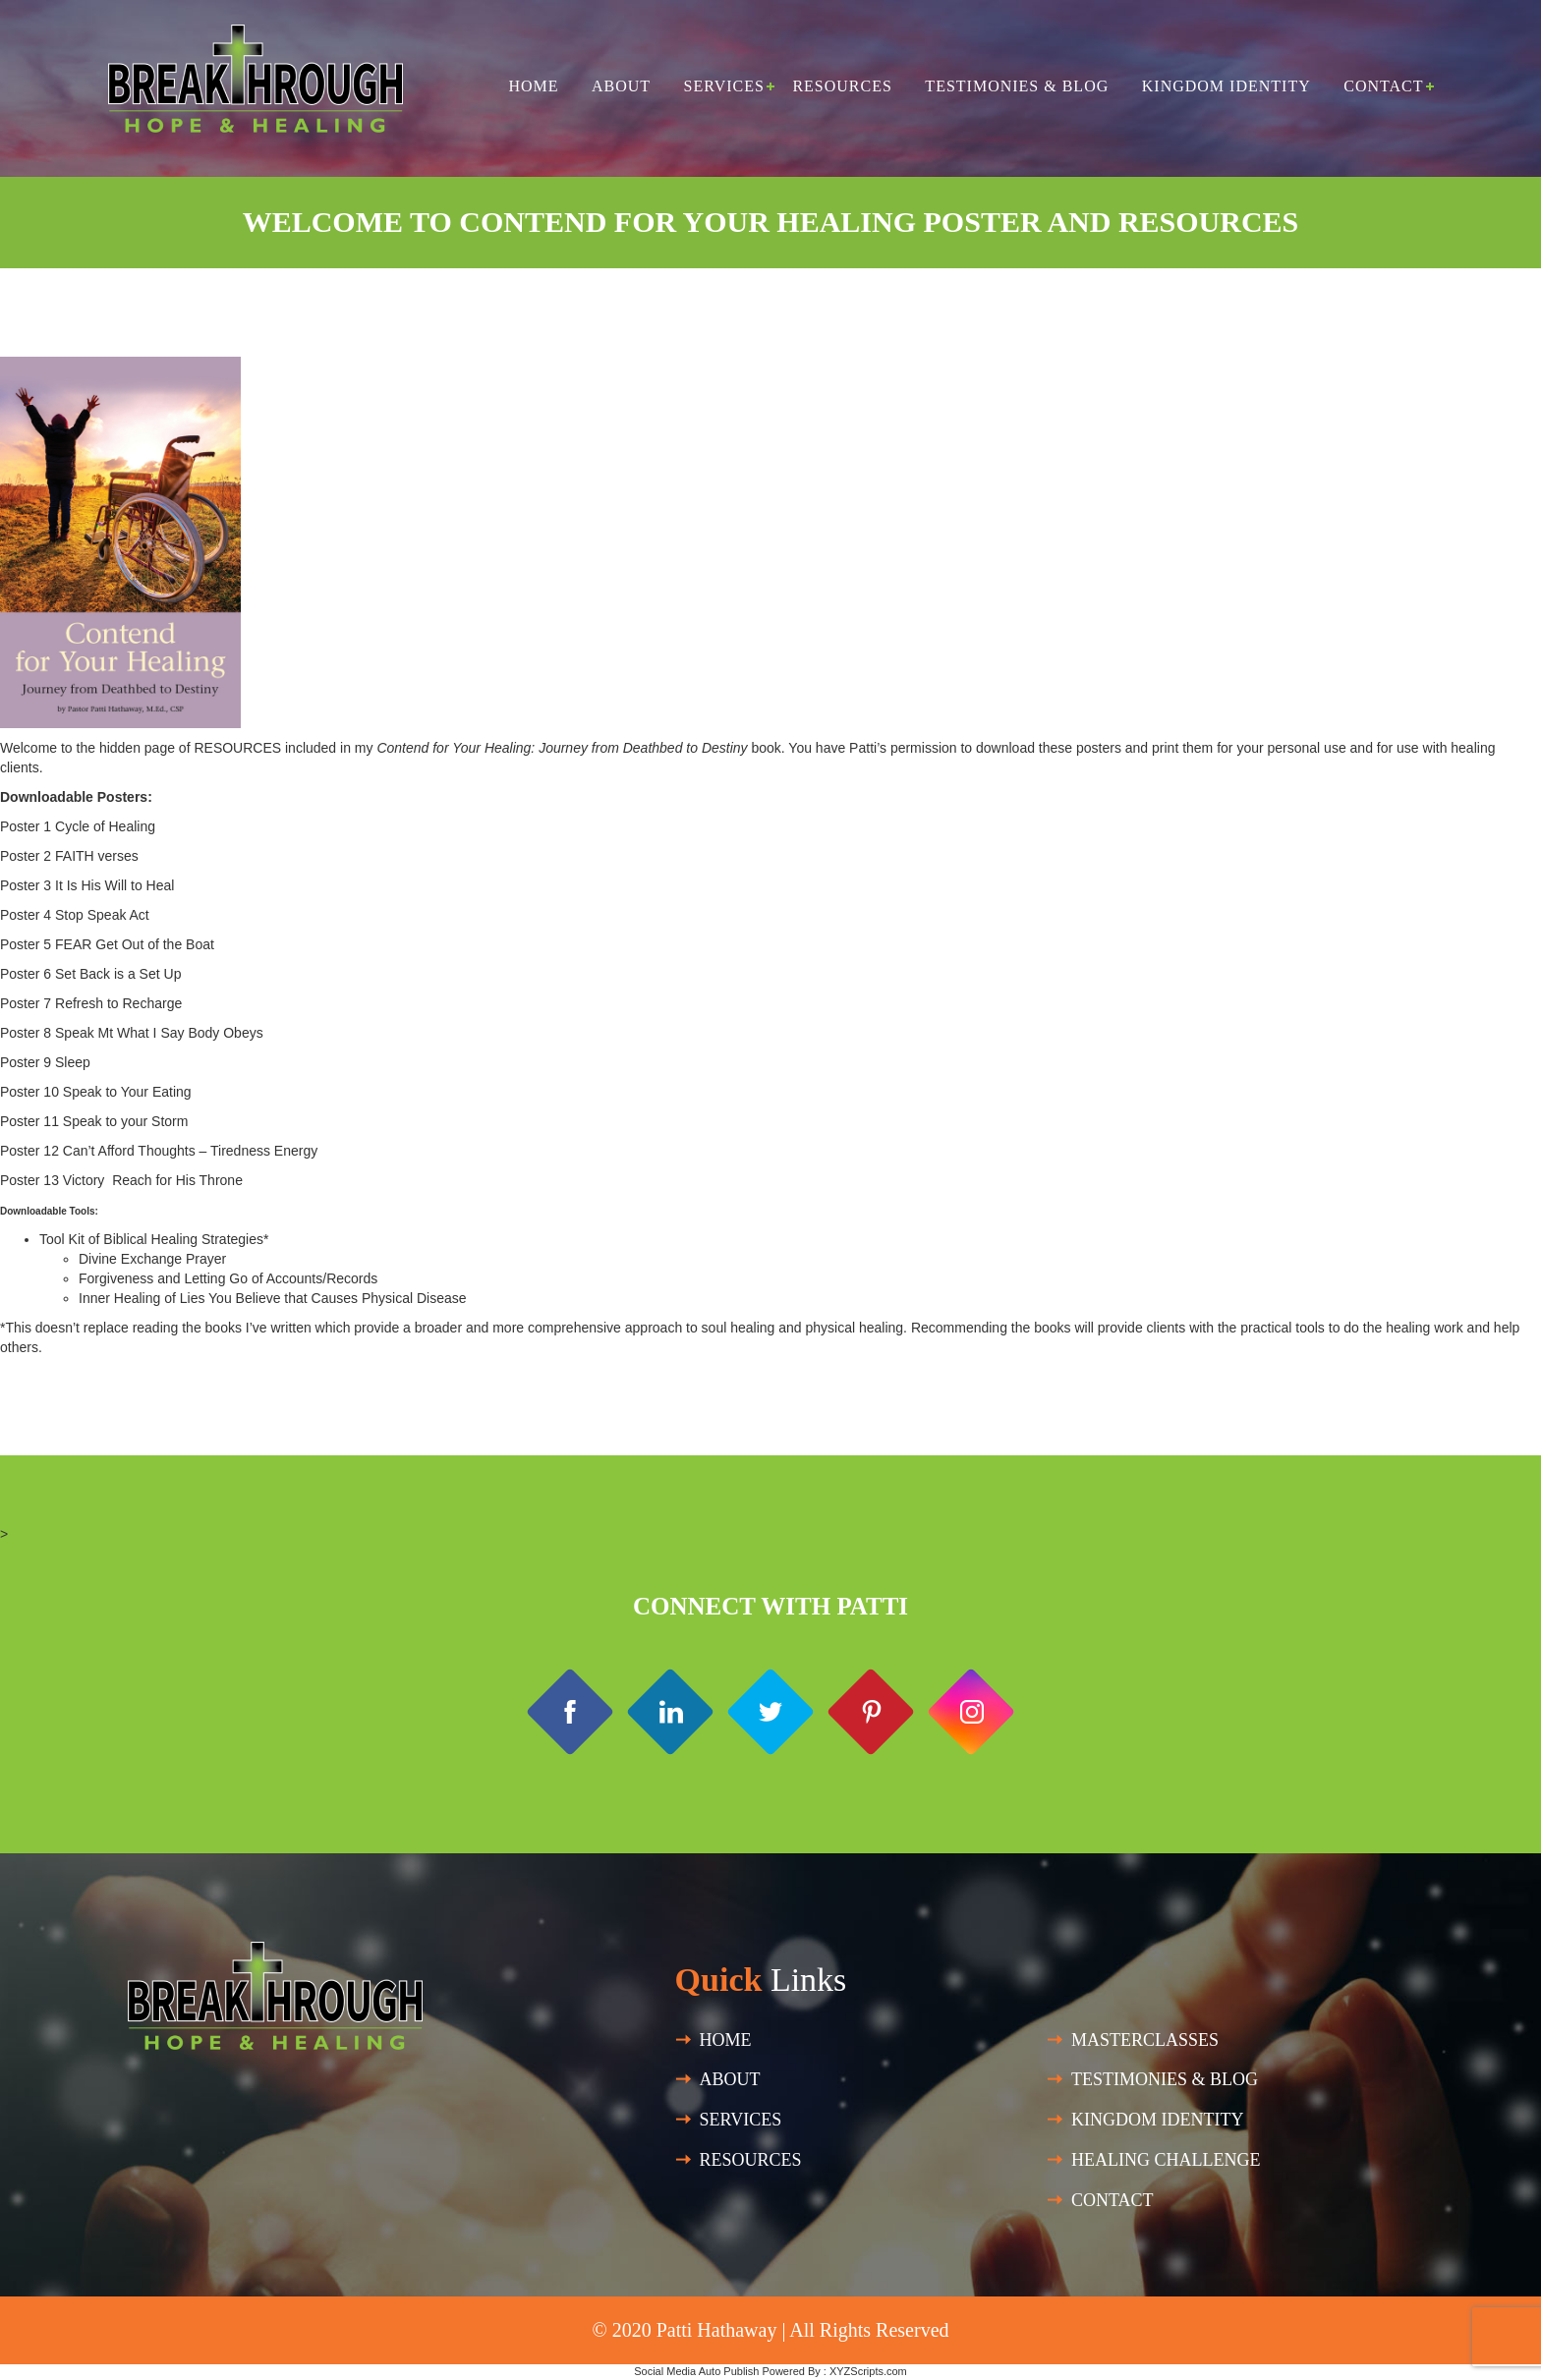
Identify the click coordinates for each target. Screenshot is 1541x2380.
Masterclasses (1145, 2040)
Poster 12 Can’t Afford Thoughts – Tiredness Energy (158, 1151)
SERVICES (741, 2119)
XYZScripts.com (868, 2371)
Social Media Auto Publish (696, 2371)
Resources (841, 86)
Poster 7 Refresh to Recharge (91, 1003)
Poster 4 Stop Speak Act (74, 915)
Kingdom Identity (1226, 86)
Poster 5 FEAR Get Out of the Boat (107, 944)
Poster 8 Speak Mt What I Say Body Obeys (131, 1033)
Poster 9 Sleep (47, 1062)
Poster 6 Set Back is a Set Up (90, 974)
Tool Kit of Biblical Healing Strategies (151, 1239)
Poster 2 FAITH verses (69, 856)
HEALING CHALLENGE (1165, 2160)
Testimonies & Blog (1017, 86)
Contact (1383, 86)
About (621, 86)
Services (724, 86)
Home (533, 86)
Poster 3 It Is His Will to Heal (87, 885)
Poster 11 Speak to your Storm (94, 1121)
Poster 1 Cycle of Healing (77, 826)
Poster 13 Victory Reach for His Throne (121, 1180)
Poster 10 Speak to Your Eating (96, 1092)
